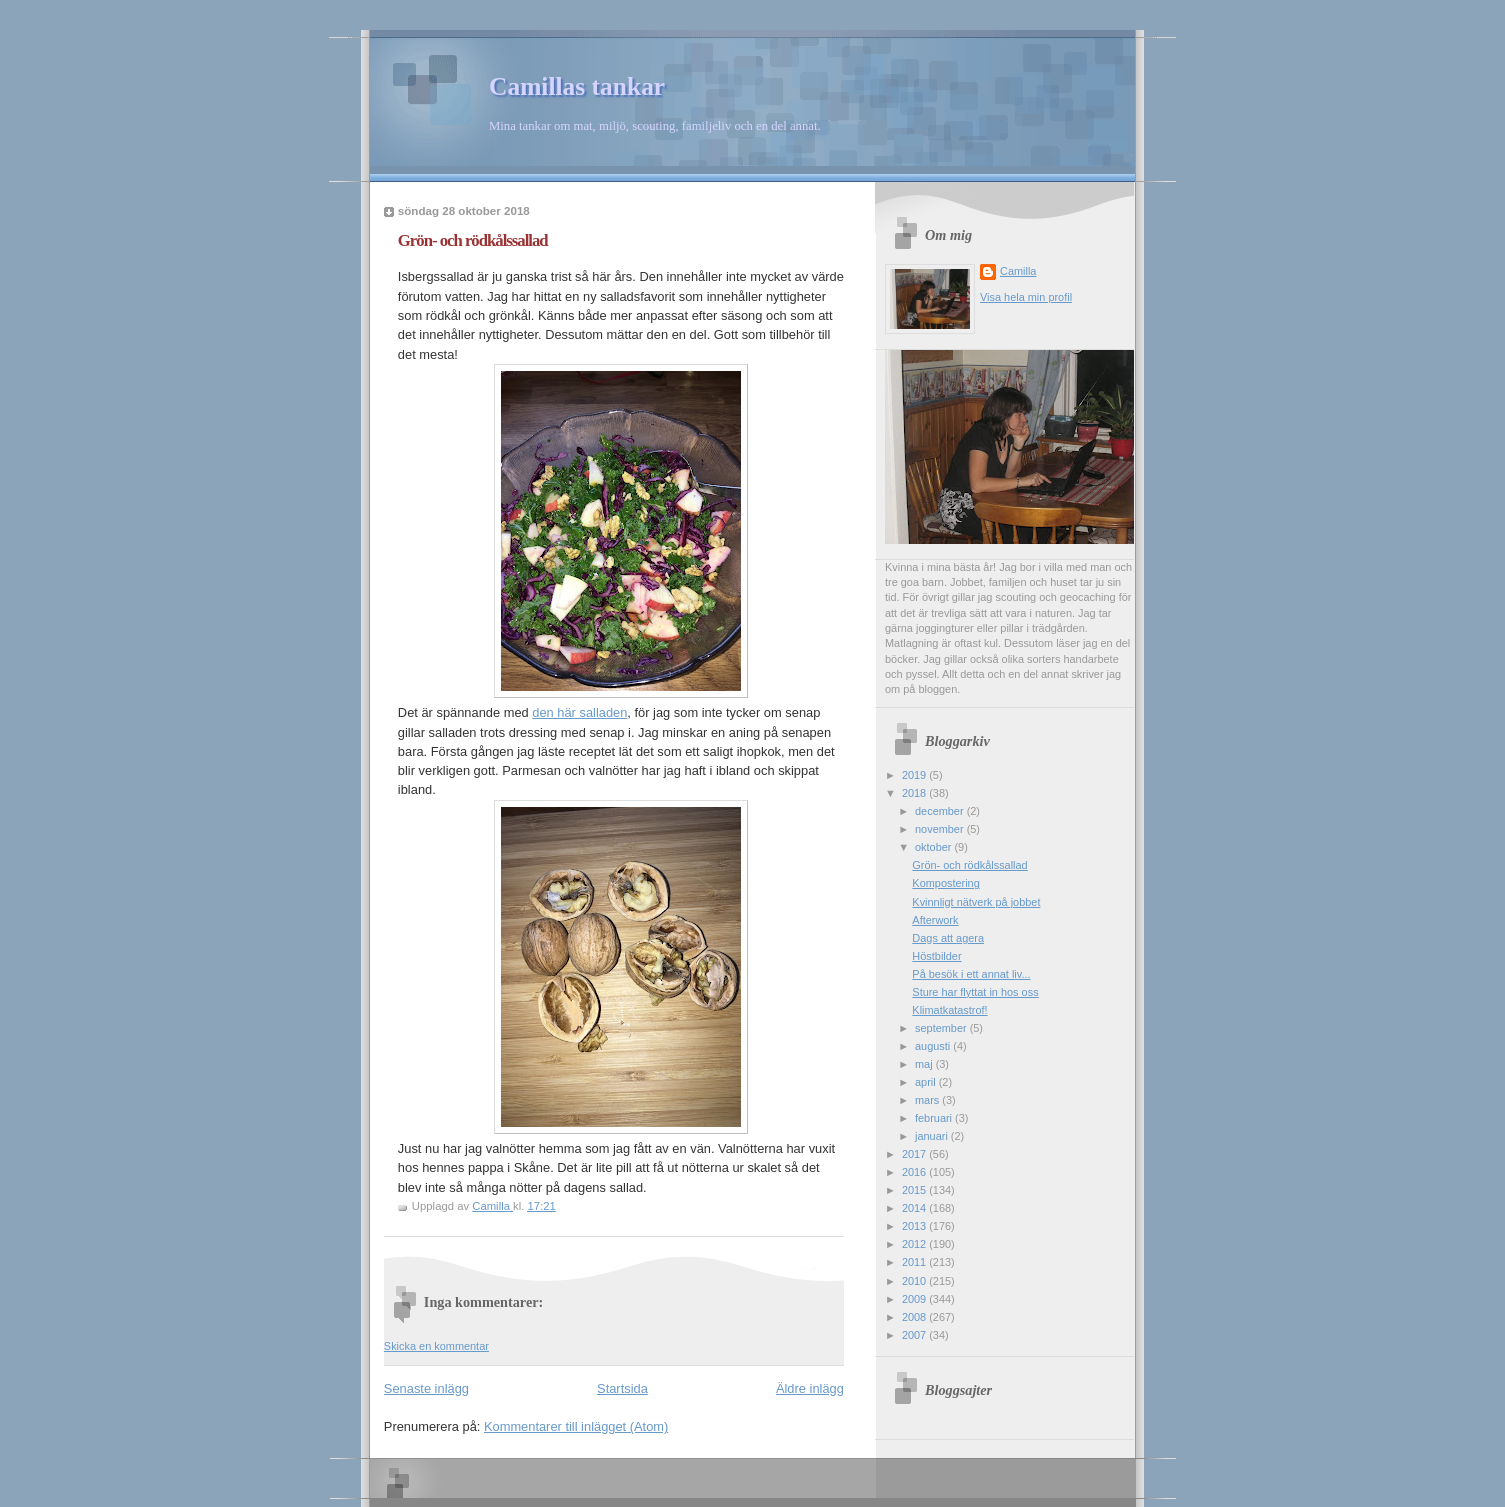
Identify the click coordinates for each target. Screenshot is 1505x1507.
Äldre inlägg (810, 1388)
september (942, 1028)
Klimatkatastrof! (949, 1010)
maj (925, 1064)
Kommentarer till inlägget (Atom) (576, 1426)
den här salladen (579, 712)
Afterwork (935, 920)
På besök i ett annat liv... (971, 974)
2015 (915, 1190)
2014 (915, 1208)
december (941, 811)
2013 (915, 1226)
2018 (915, 793)
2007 (915, 1335)
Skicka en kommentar (436, 1346)
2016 (915, 1172)
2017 (915, 1154)
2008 (915, 1317)
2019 (915, 775)
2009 (915, 1299)
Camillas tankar (577, 86)
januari (933, 1136)
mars (928, 1100)
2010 (915, 1281)
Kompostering (945, 883)
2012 (915, 1244)
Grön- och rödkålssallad (969, 865)
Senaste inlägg (426, 1388)
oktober (934, 847)
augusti (934, 1046)
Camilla (1018, 271)
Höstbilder (936, 956)
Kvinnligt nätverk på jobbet (976, 902)
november (941, 829)
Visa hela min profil (1026, 297)
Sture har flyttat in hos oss (975, 992)
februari (935, 1118)
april (927, 1082)
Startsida (622, 1388)
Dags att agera (948, 938)
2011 (915, 1262)
